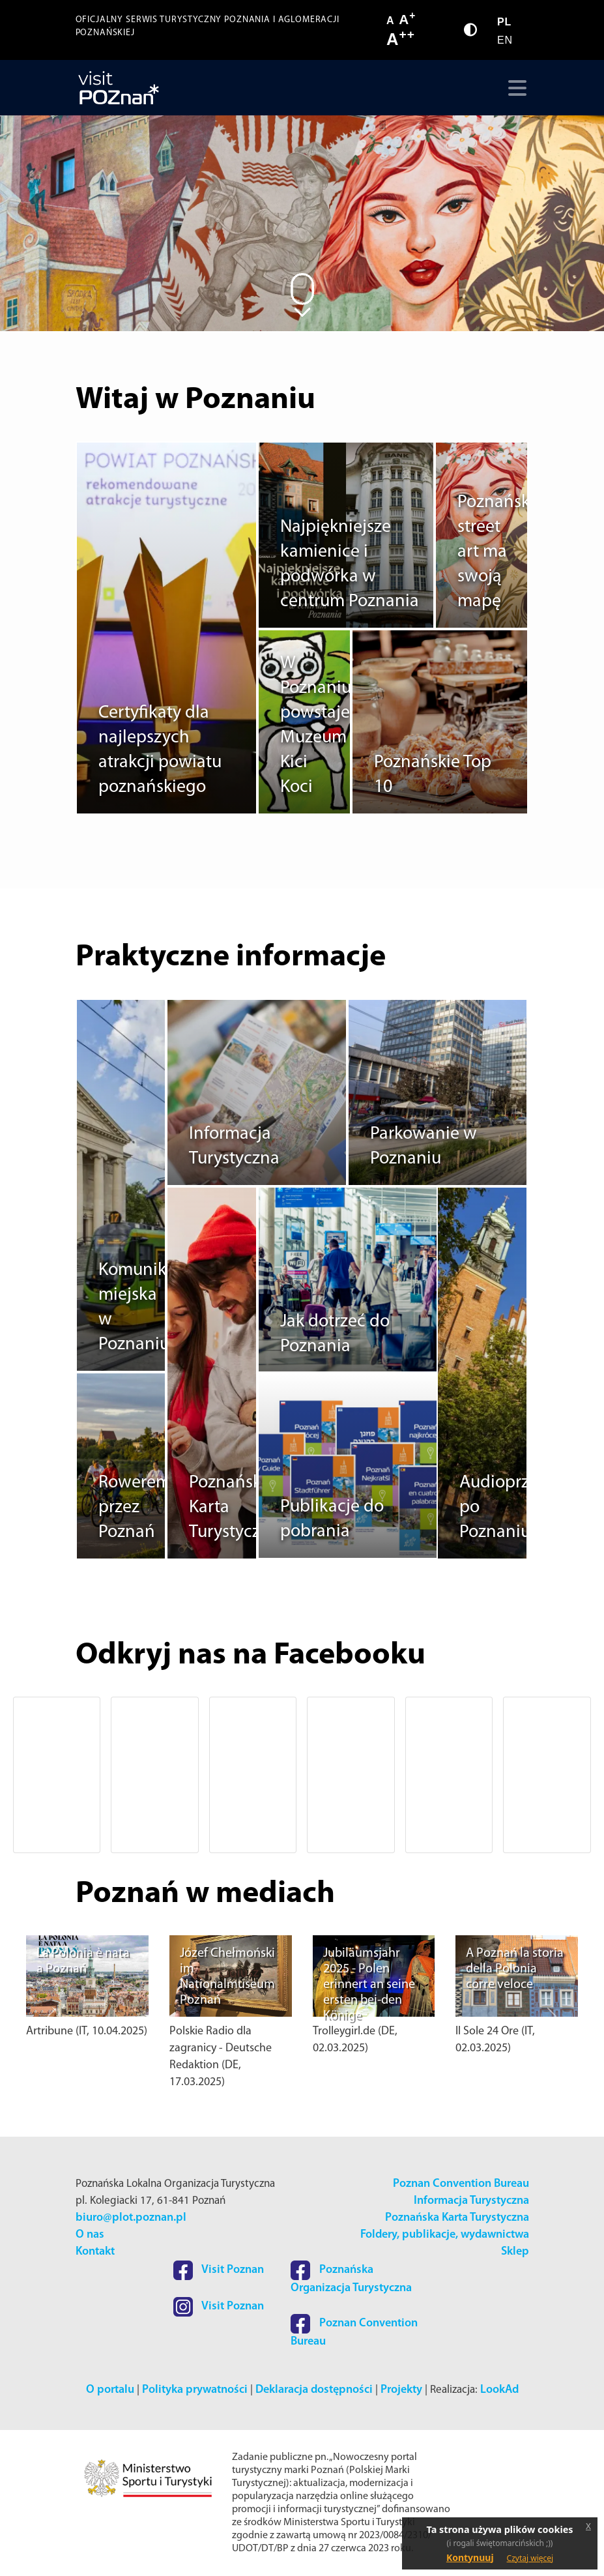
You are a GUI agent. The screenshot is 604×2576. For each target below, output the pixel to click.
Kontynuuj (470, 2557)
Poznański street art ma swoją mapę (495, 552)
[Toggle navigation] (514, 88)
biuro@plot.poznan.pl (131, 2218)
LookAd (499, 2390)
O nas (90, 2235)
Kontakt (95, 2252)
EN (505, 40)
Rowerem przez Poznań (134, 1508)
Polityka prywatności (195, 2390)
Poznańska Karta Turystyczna (457, 2218)
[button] (52, 1775)
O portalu (110, 2390)
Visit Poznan (218, 2270)
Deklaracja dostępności (314, 2390)
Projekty (401, 2390)
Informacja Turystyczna (471, 2201)
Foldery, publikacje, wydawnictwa (444, 2235)
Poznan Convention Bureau (461, 2184)
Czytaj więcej (530, 2558)
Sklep (515, 2252)
